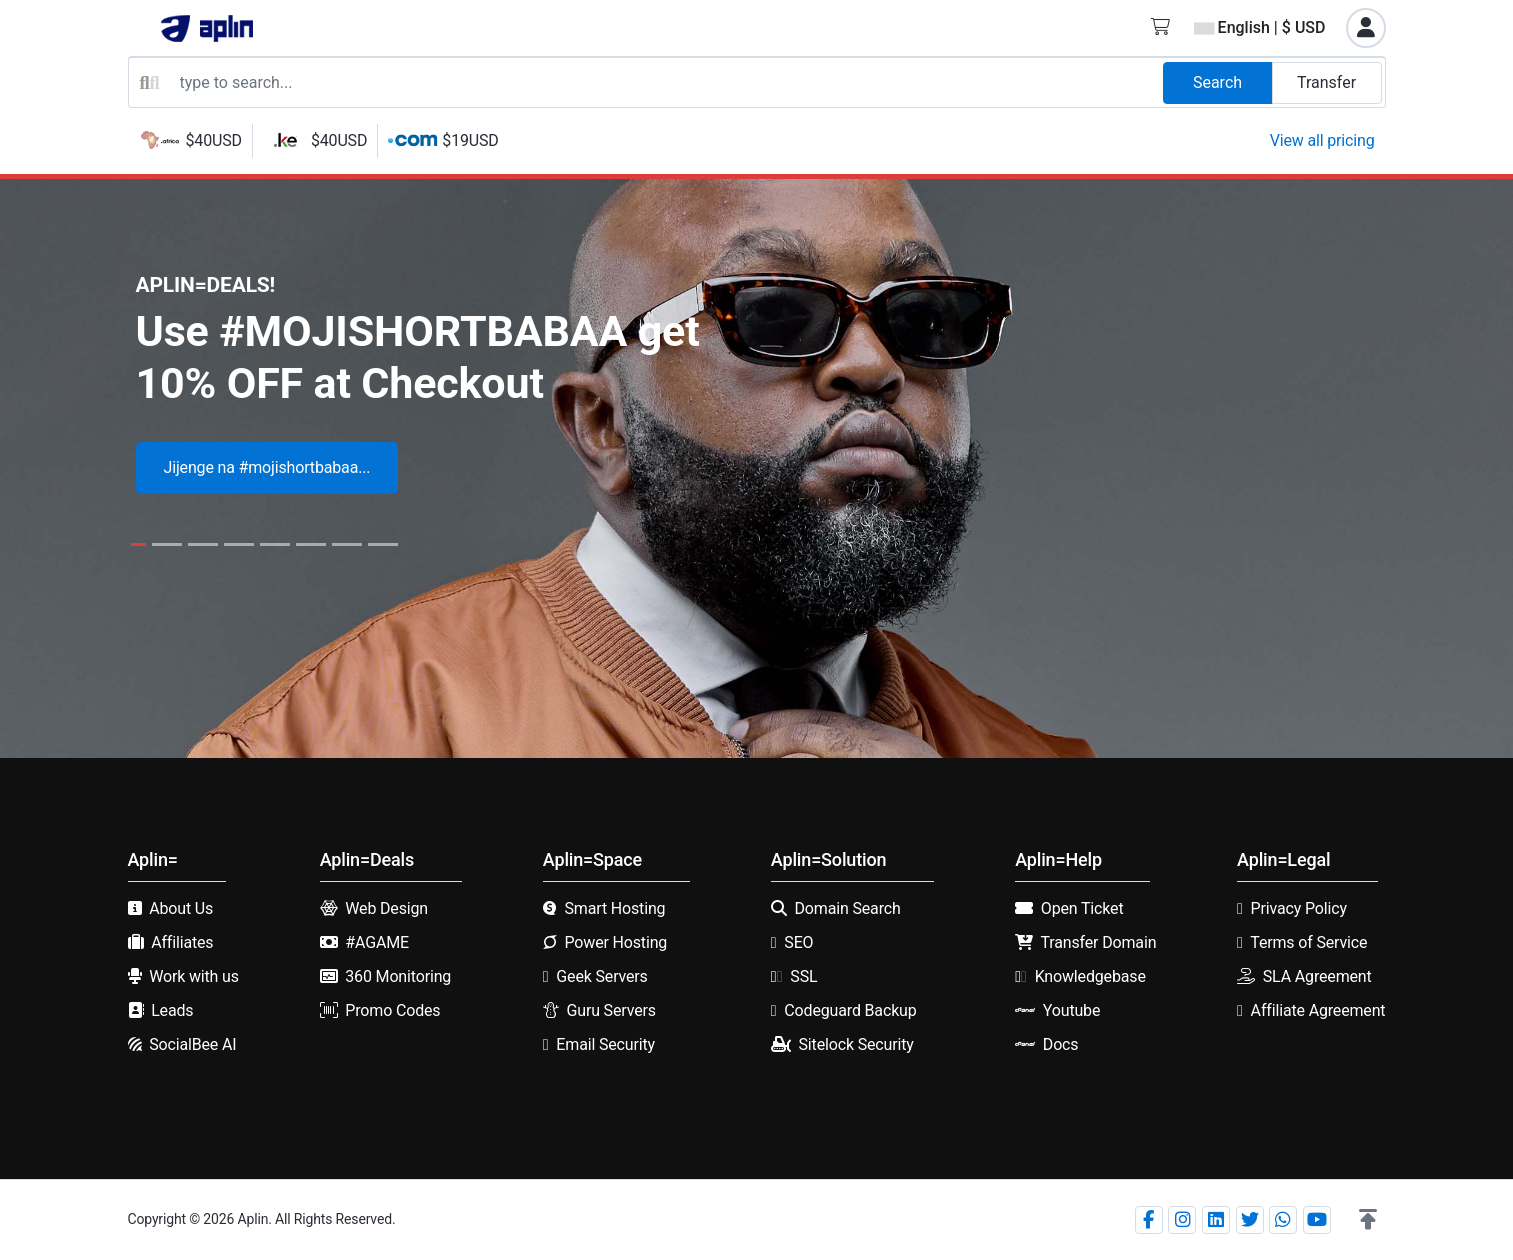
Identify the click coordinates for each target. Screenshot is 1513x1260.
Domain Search (848, 908)
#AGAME (377, 942)
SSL (803, 976)
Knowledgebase (1090, 976)
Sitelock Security (856, 1044)
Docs (1061, 1044)
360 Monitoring (398, 976)
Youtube (1071, 1010)
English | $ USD (1260, 27)
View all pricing (1322, 140)
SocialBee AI (192, 1044)
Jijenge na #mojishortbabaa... (267, 467)
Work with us (194, 976)
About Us (181, 908)
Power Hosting (615, 942)
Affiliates (182, 942)
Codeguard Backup (850, 1010)
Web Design (386, 908)
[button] (1368, 1220)
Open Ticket (1082, 908)
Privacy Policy (1299, 908)
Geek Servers (601, 976)
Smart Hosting (614, 908)
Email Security (605, 1044)
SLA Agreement (1317, 976)
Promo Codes (392, 1010)
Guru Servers (610, 1010)
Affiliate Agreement (1318, 1010)
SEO (798, 942)
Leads (172, 1010)
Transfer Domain (1099, 942)
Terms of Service (1308, 942)
